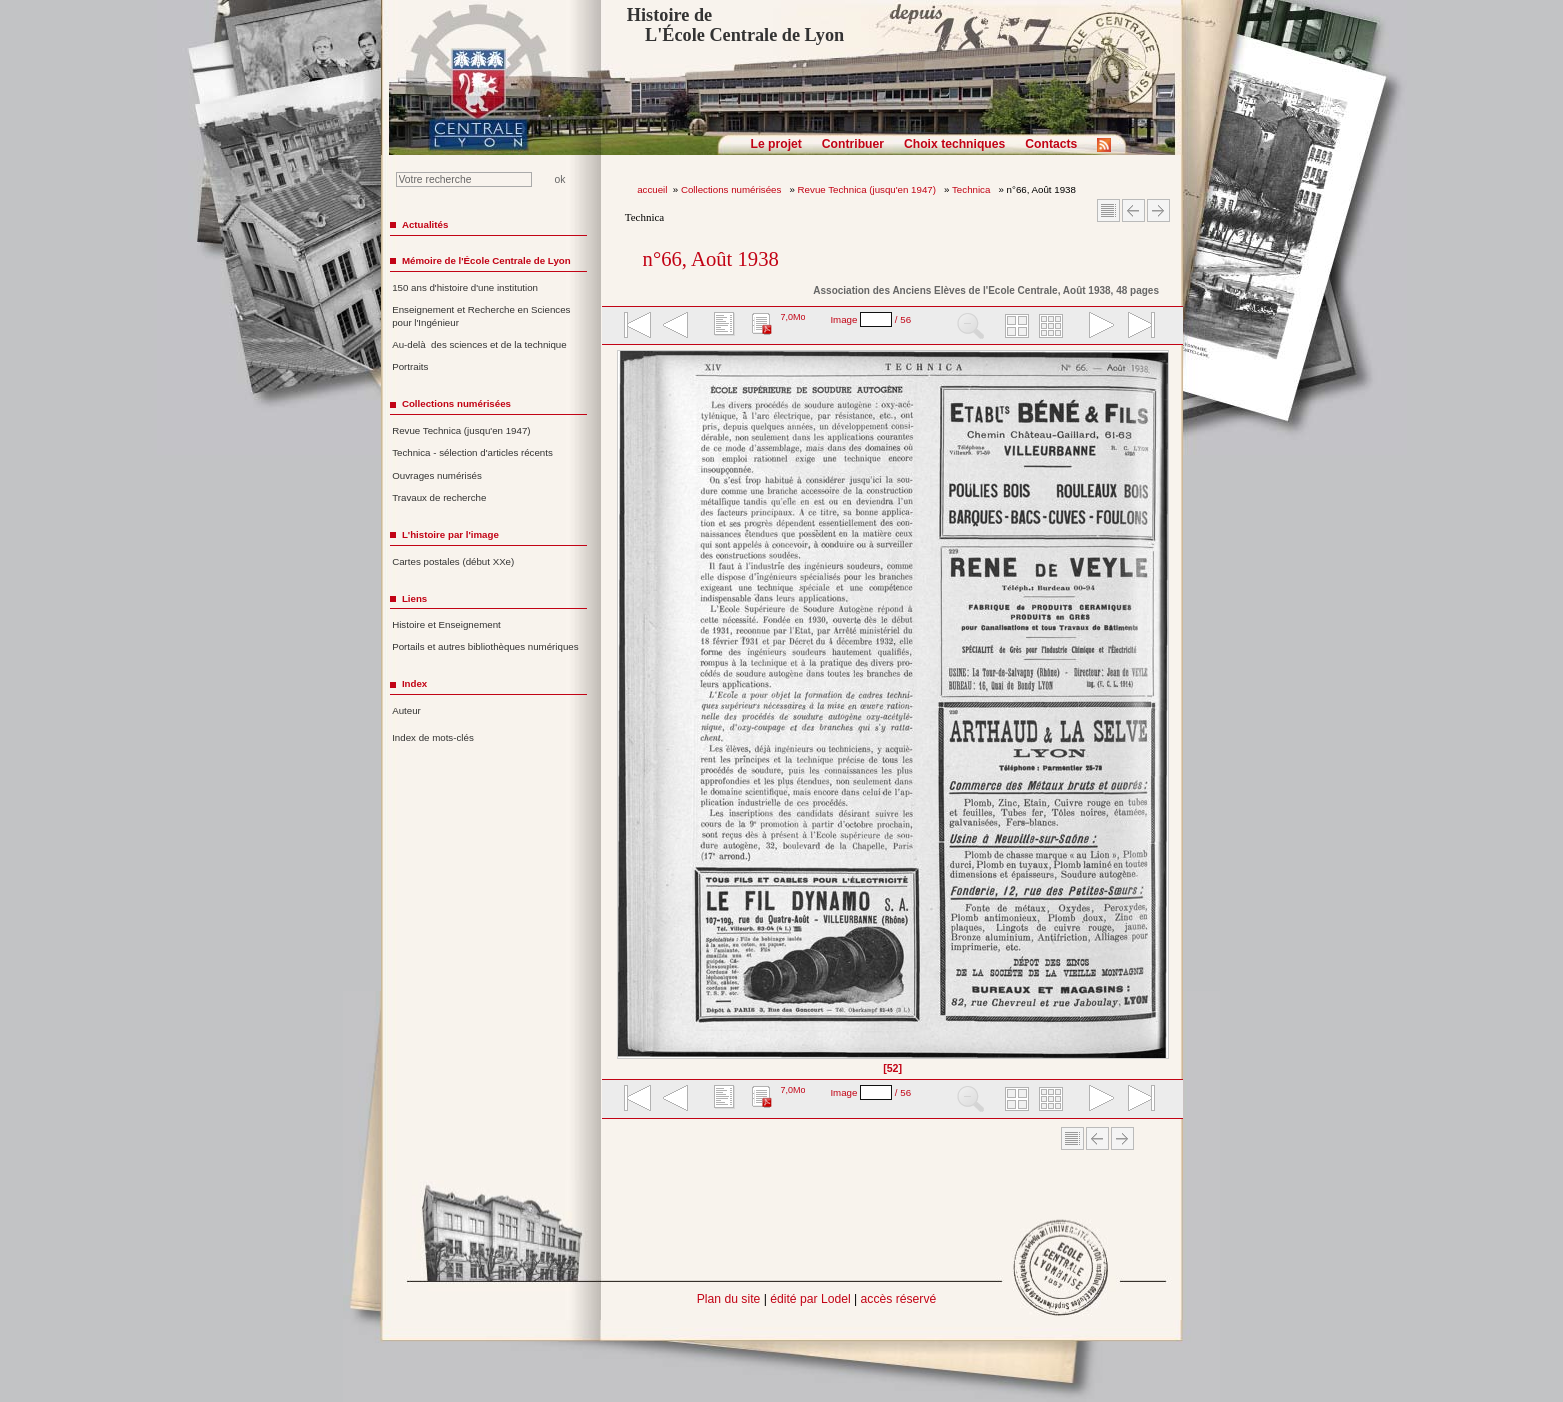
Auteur (406, 710)
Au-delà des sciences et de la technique (479, 344)
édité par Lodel (810, 1299)
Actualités (425, 224)
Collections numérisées (732, 189)
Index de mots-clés (433, 737)
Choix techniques (954, 144)
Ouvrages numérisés (437, 475)
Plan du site (729, 1299)
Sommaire (1108, 210)
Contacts (1051, 144)
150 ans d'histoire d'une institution (465, 287)
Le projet (776, 144)
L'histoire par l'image (450, 534)
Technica (972, 189)
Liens (414, 598)
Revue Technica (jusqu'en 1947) (868, 189)
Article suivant (1158, 210)
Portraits (410, 366)
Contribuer (853, 144)
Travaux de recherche (439, 497)
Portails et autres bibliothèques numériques (485, 646)
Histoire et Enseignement (446, 624)
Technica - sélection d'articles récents (472, 452)
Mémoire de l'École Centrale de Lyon (486, 260)
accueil (652, 189)
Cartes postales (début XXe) (453, 561)
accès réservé (899, 1299)
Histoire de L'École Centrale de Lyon (735, 25)
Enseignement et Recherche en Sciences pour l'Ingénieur (481, 316)
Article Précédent (1133, 210)
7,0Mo (792, 317)
